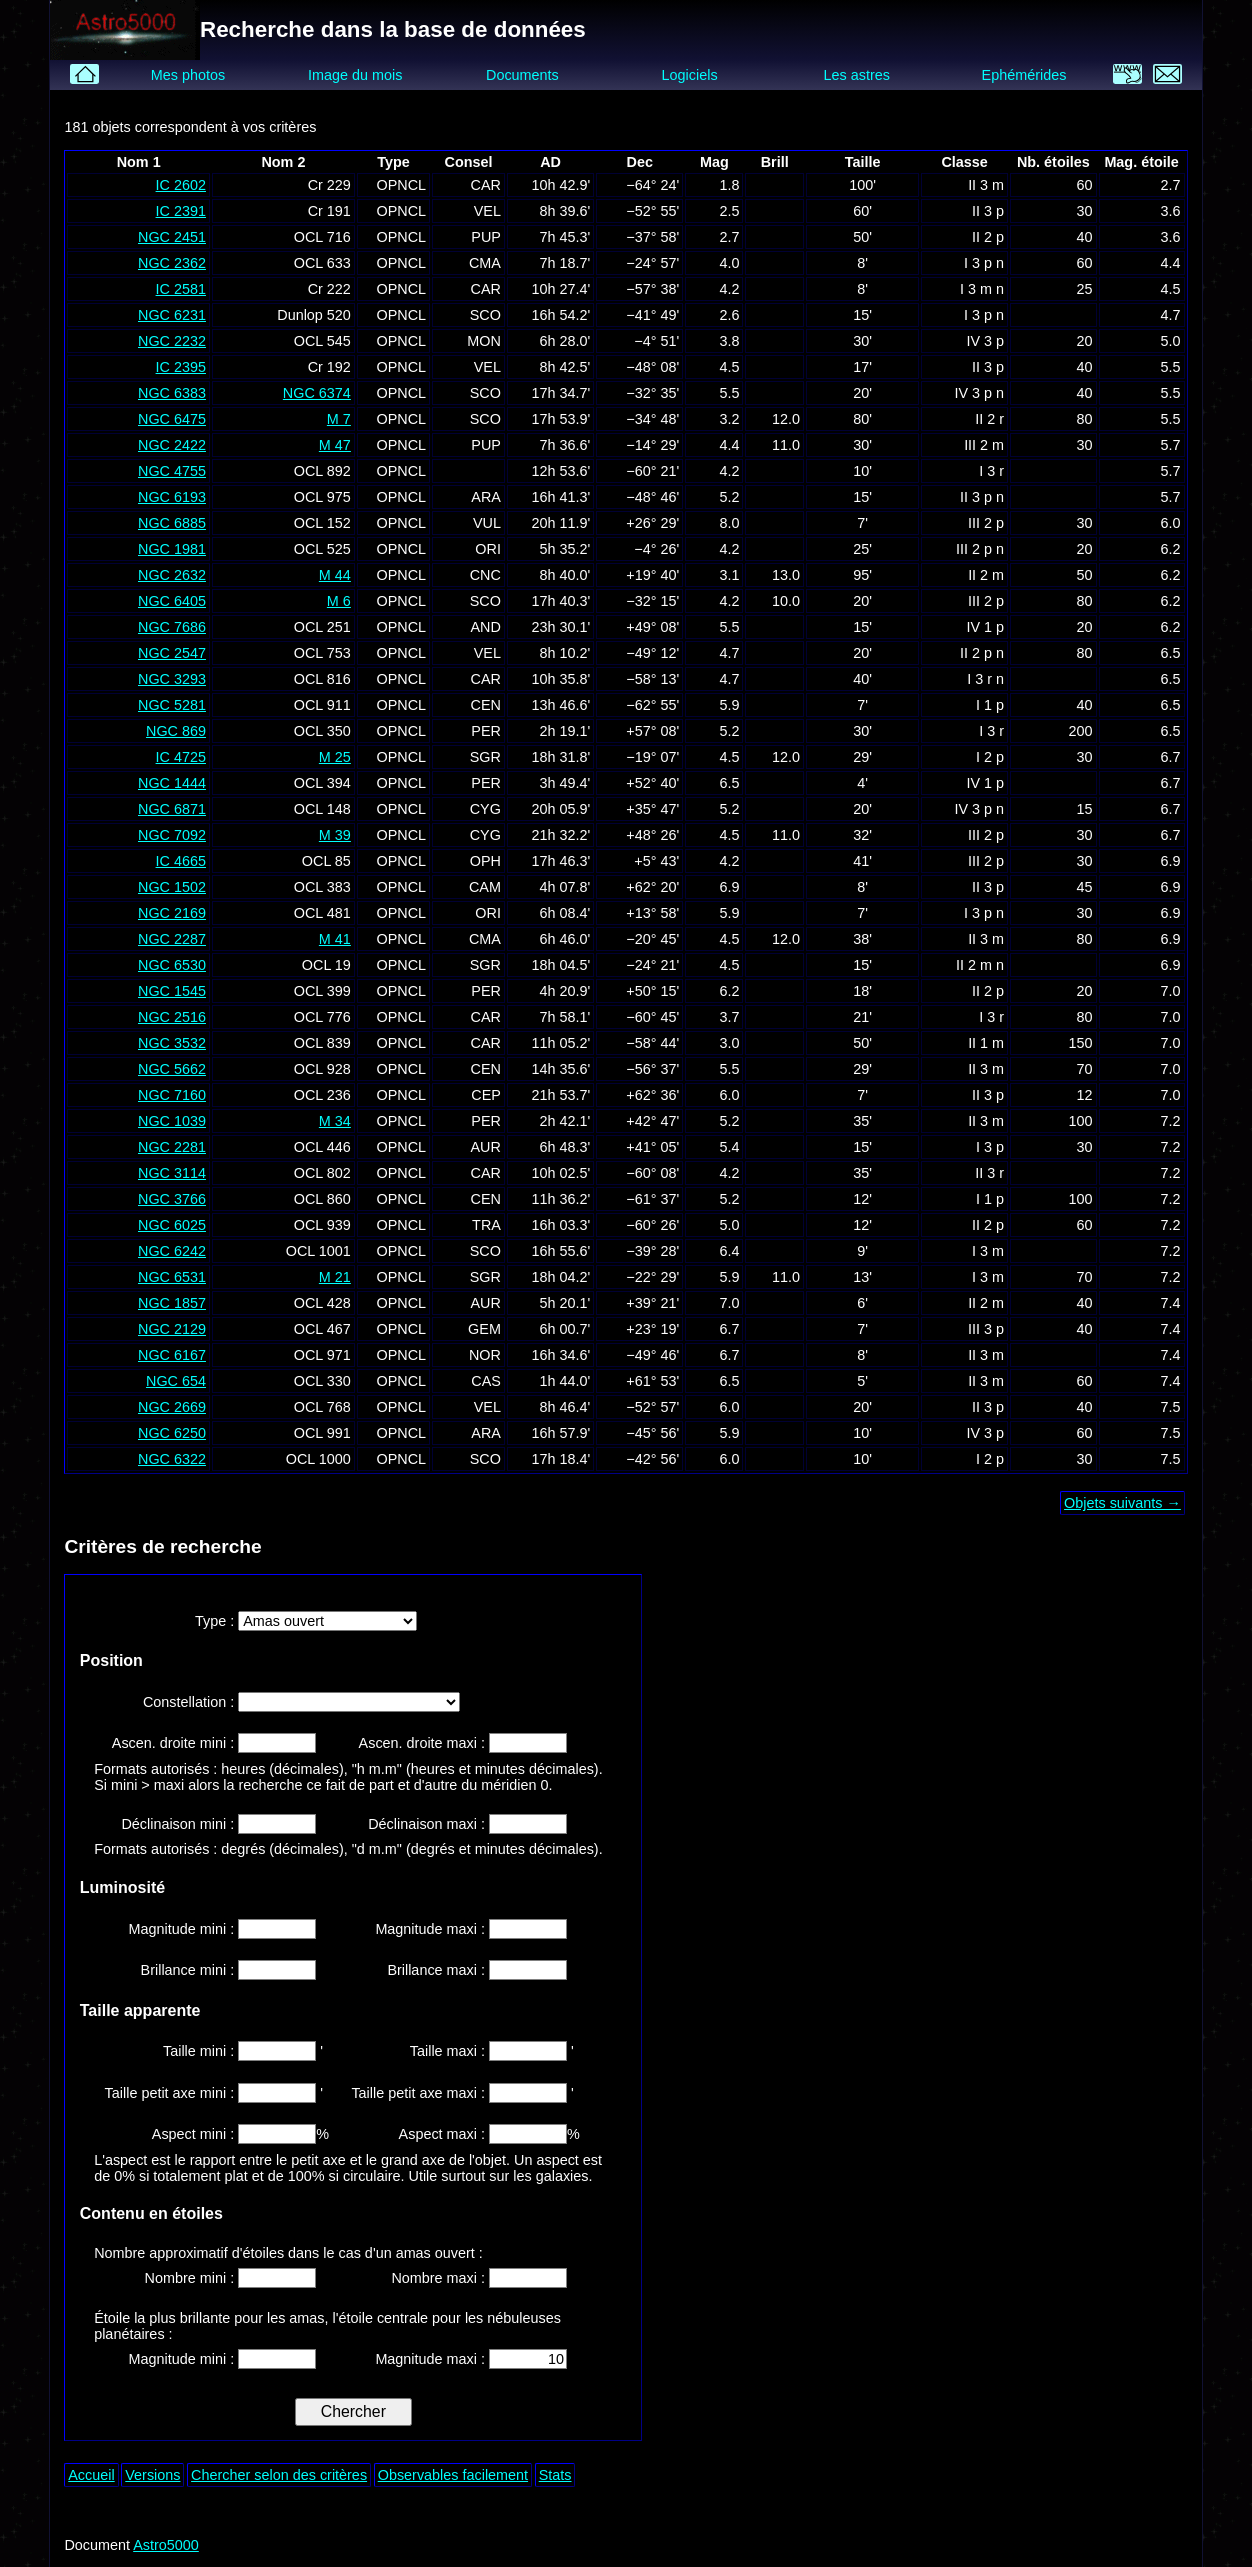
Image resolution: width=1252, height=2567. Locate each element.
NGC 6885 (172, 523)
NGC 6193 (172, 497)
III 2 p (986, 523)
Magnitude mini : (184, 1929)
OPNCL (401, 185)
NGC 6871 (172, 809)
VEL (487, 211)
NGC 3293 (172, 679)
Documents (522, 75)
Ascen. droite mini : (175, 1743)
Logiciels (690, 75)
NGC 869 (176, 731)
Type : (216, 1621)
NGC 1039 (172, 1121)
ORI (488, 549)
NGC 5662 (172, 1069)
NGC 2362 (172, 263)
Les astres (857, 75)
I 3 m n (982, 289)
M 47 (335, 445)
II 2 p (988, 237)
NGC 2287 (172, 939)
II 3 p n (982, 497)
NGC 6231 (172, 315)
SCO (485, 315)
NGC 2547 (172, 653)
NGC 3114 (172, 1173)
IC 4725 (181, 757)
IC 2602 (181, 185)
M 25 (335, 757)
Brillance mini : (190, 1970)
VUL (487, 523)
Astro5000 (166, 2545)
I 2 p (990, 757)
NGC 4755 (172, 471)
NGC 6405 (172, 601)
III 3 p (986, 1329)
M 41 (335, 939)
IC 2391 (181, 211)
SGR (485, 757)
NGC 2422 (172, 445)
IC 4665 (181, 861)
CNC (485, 575)
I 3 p (990, 1147)
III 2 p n (980, 549)
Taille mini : (200, 2051)
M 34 (335, 1121)
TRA (486, 1225)
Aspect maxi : (444, 2134)
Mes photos (188, 75)
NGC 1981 (172, 549)
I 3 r (991, 471)
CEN (486, 705)
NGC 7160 (172, 1095)
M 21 (335, 1277)
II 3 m (986, 185)
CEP (486, 1095)
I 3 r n (985, 679)
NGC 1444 (172, 783)
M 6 (339, 601)
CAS (486, 1381)
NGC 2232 (172, 341)
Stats (555, 2475)
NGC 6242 (172, 1251)
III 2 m (984, 445)
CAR (486, 185)
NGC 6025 (172, 1225)
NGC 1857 (172, 1303)
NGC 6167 (172, 1355)
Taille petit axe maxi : (420, 2093)
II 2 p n (982, 653)
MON (484, 341)
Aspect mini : (195, 2134)
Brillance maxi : (438, 1970)
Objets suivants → (1122, 1503)
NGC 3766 (172, 1199)
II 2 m (986, 575)
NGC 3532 (172, 1043)
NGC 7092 (172, 835)
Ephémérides (1024, 75)
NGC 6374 (317, 393)
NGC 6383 (172, 393)
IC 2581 (181, 289)
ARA (486, 497)
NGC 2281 (172, 1147)
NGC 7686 (172, 627)
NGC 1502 (172, 887)
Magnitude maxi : (432, 1929)
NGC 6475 (172, 419)
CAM (485, 887)
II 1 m (986, 1043)
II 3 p (988, 211)
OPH (485, 861)
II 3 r (989, 1173)
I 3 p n (984, 263)
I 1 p (990, 705)
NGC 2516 (172, 1017)
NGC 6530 (172, 965)
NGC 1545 (172, 991)
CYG (485, 809)
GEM (484, 1329)
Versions (152, 2475)
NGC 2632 (172, 575)
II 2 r (989, 419)
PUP (486, 237)
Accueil (91, 2475)
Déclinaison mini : (179, 1824)
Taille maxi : (449, 2051)
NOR (485, 1355)
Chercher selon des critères (279, 2475)
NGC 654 (176, 1381)
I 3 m (988, 1251)
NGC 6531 (172, 1277)
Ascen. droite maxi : (424, 1743)
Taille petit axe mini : (172, 2093)
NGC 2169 (172, 913)
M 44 (335, 575)
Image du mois (355, 75)
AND (486, 627)
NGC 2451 (172, 237)
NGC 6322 (172, 1459)
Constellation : (190, 1702)
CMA (485, 263)
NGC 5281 (172, 705)
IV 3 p (986, 341)
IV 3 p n (980, 393)
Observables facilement (453, 2475)
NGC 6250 (172, 1433)
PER (486, 731)
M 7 (339, 419)
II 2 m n (980, 965)
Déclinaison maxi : (428, 1824)
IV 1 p (986, 627)
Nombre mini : (192, 2278)
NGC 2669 (172, 1407)
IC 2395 (181, 367)
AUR (486, 1147)
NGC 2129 (172, 1329)
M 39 (335, 835)
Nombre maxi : (440, 2278)
